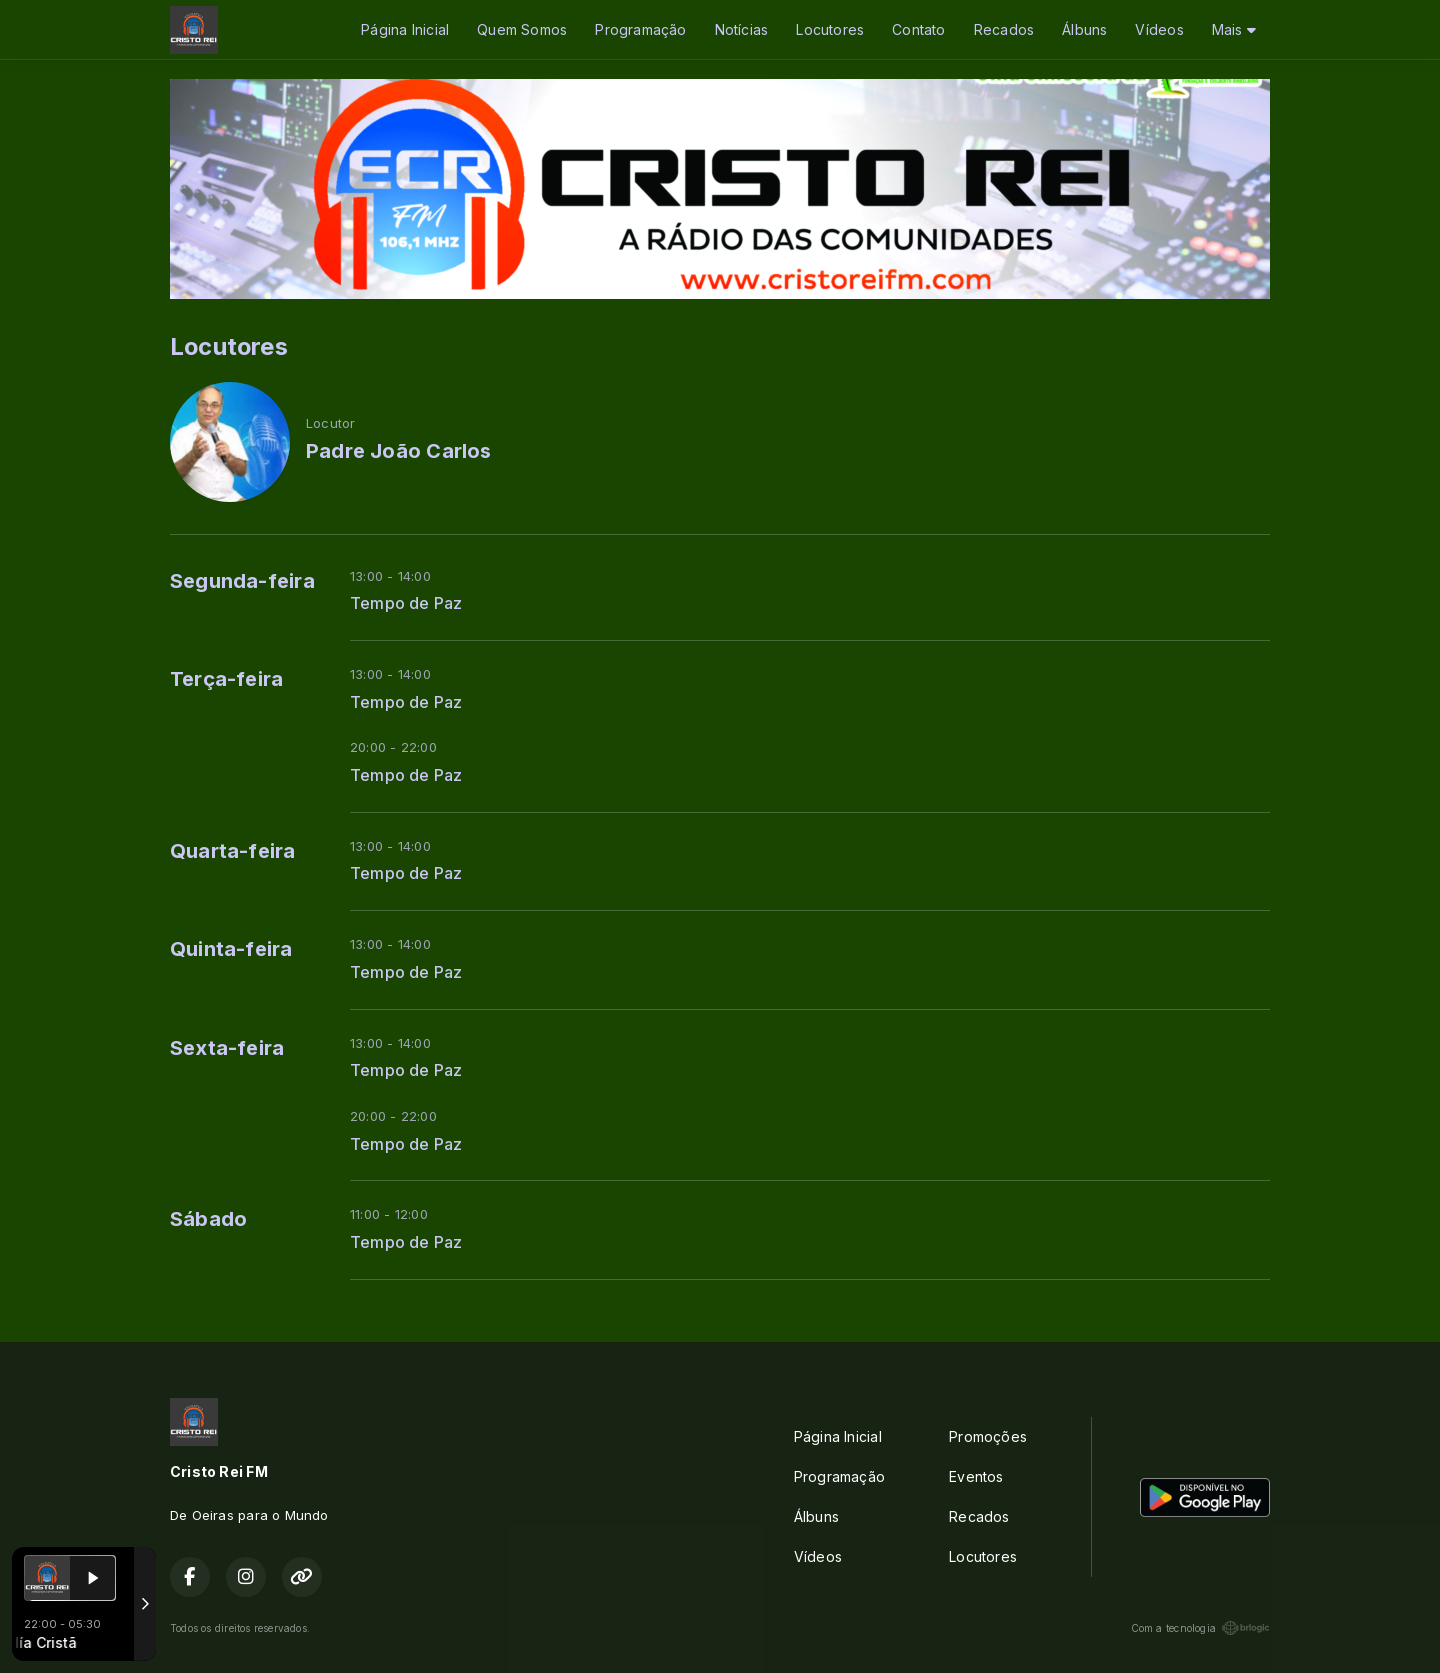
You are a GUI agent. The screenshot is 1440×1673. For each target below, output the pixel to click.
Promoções (988, 1436)
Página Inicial (405, 29)
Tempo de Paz (406, 603)
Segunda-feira (242, 581)
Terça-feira (226, 679)
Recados (1004, 29)
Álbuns (1084, 29)
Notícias (742, 29)
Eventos (976, 1476)
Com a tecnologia (1200, 1628)
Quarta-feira (233, 851)
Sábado (208, 1219)
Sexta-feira (227, 1048)
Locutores (830, 29)
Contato (918, 29)
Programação (640, 29)
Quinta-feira (231, 949)
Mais (1234, 29)
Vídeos (1159, 29)
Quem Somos (522, 29)
